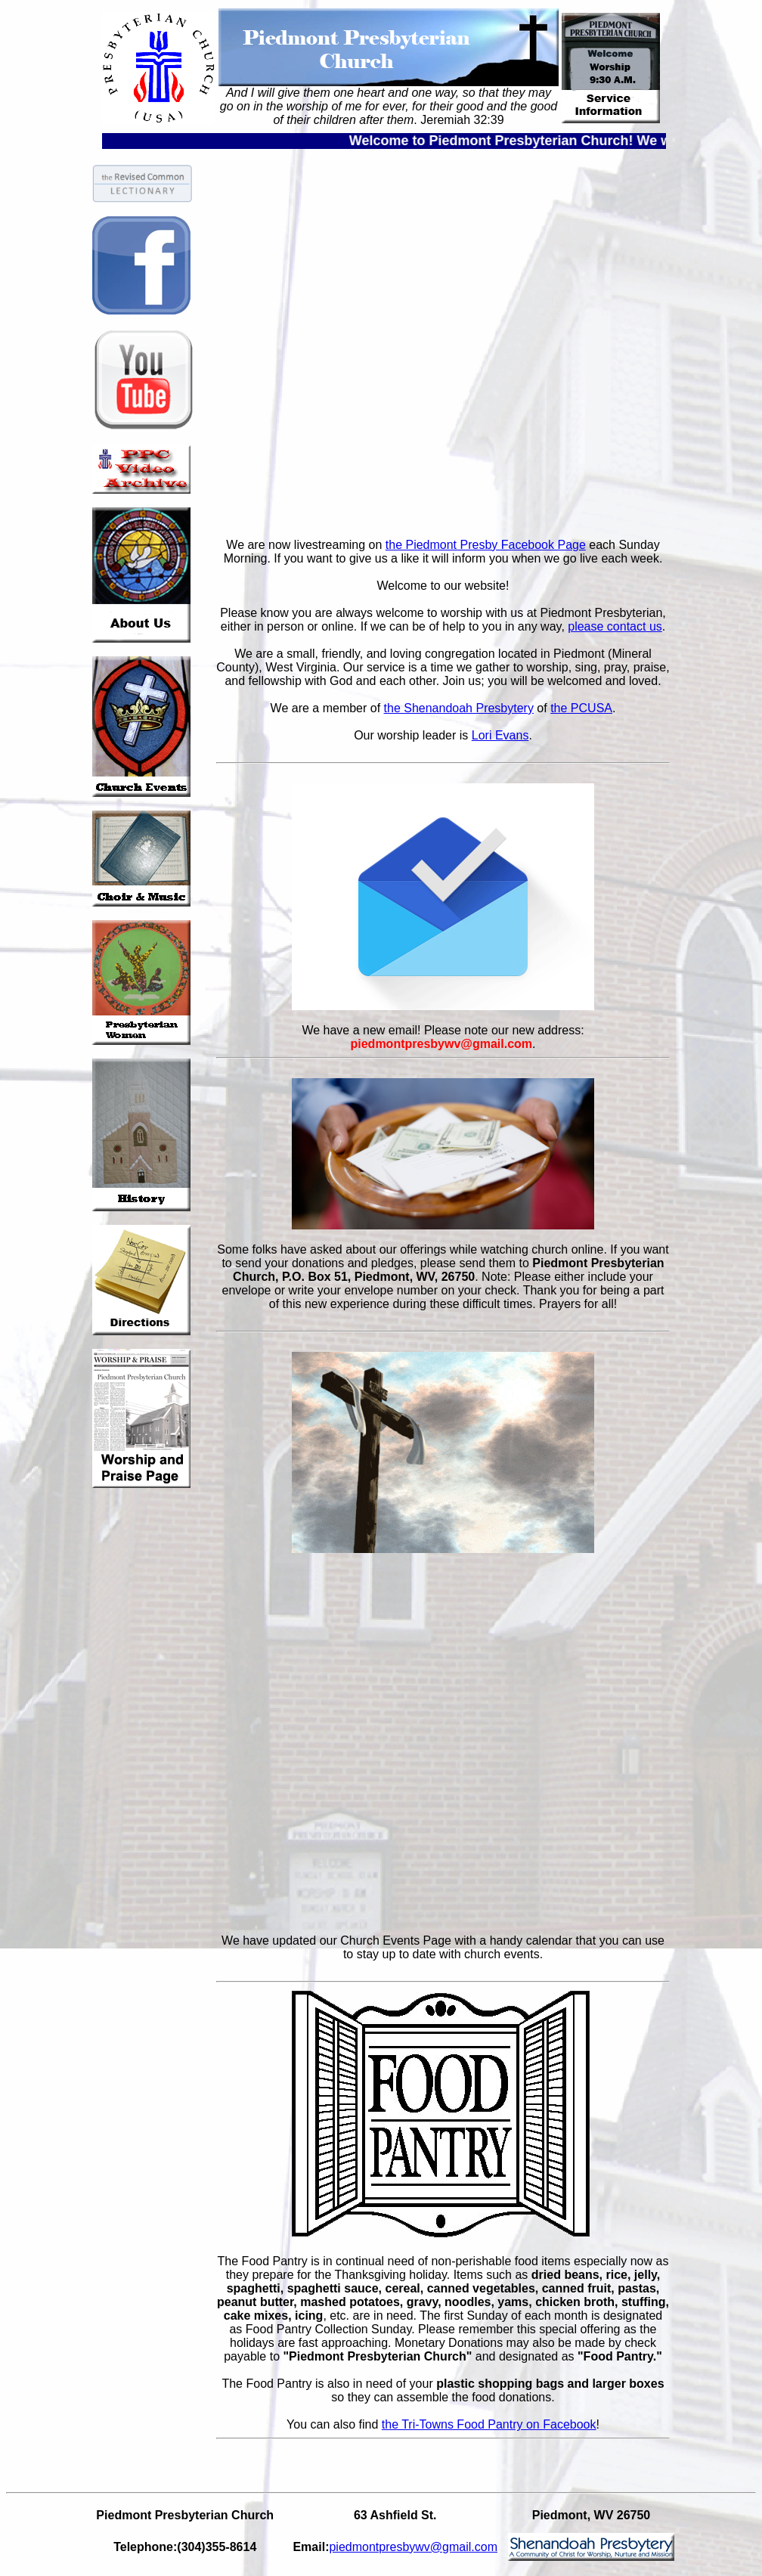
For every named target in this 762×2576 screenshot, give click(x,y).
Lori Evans (500, 735)
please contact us (615, 626)
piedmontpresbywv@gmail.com (413, 2546)
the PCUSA (581, 708)
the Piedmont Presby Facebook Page (486, 544)
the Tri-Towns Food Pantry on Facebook (489, 2424)
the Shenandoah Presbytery (459, 708)
